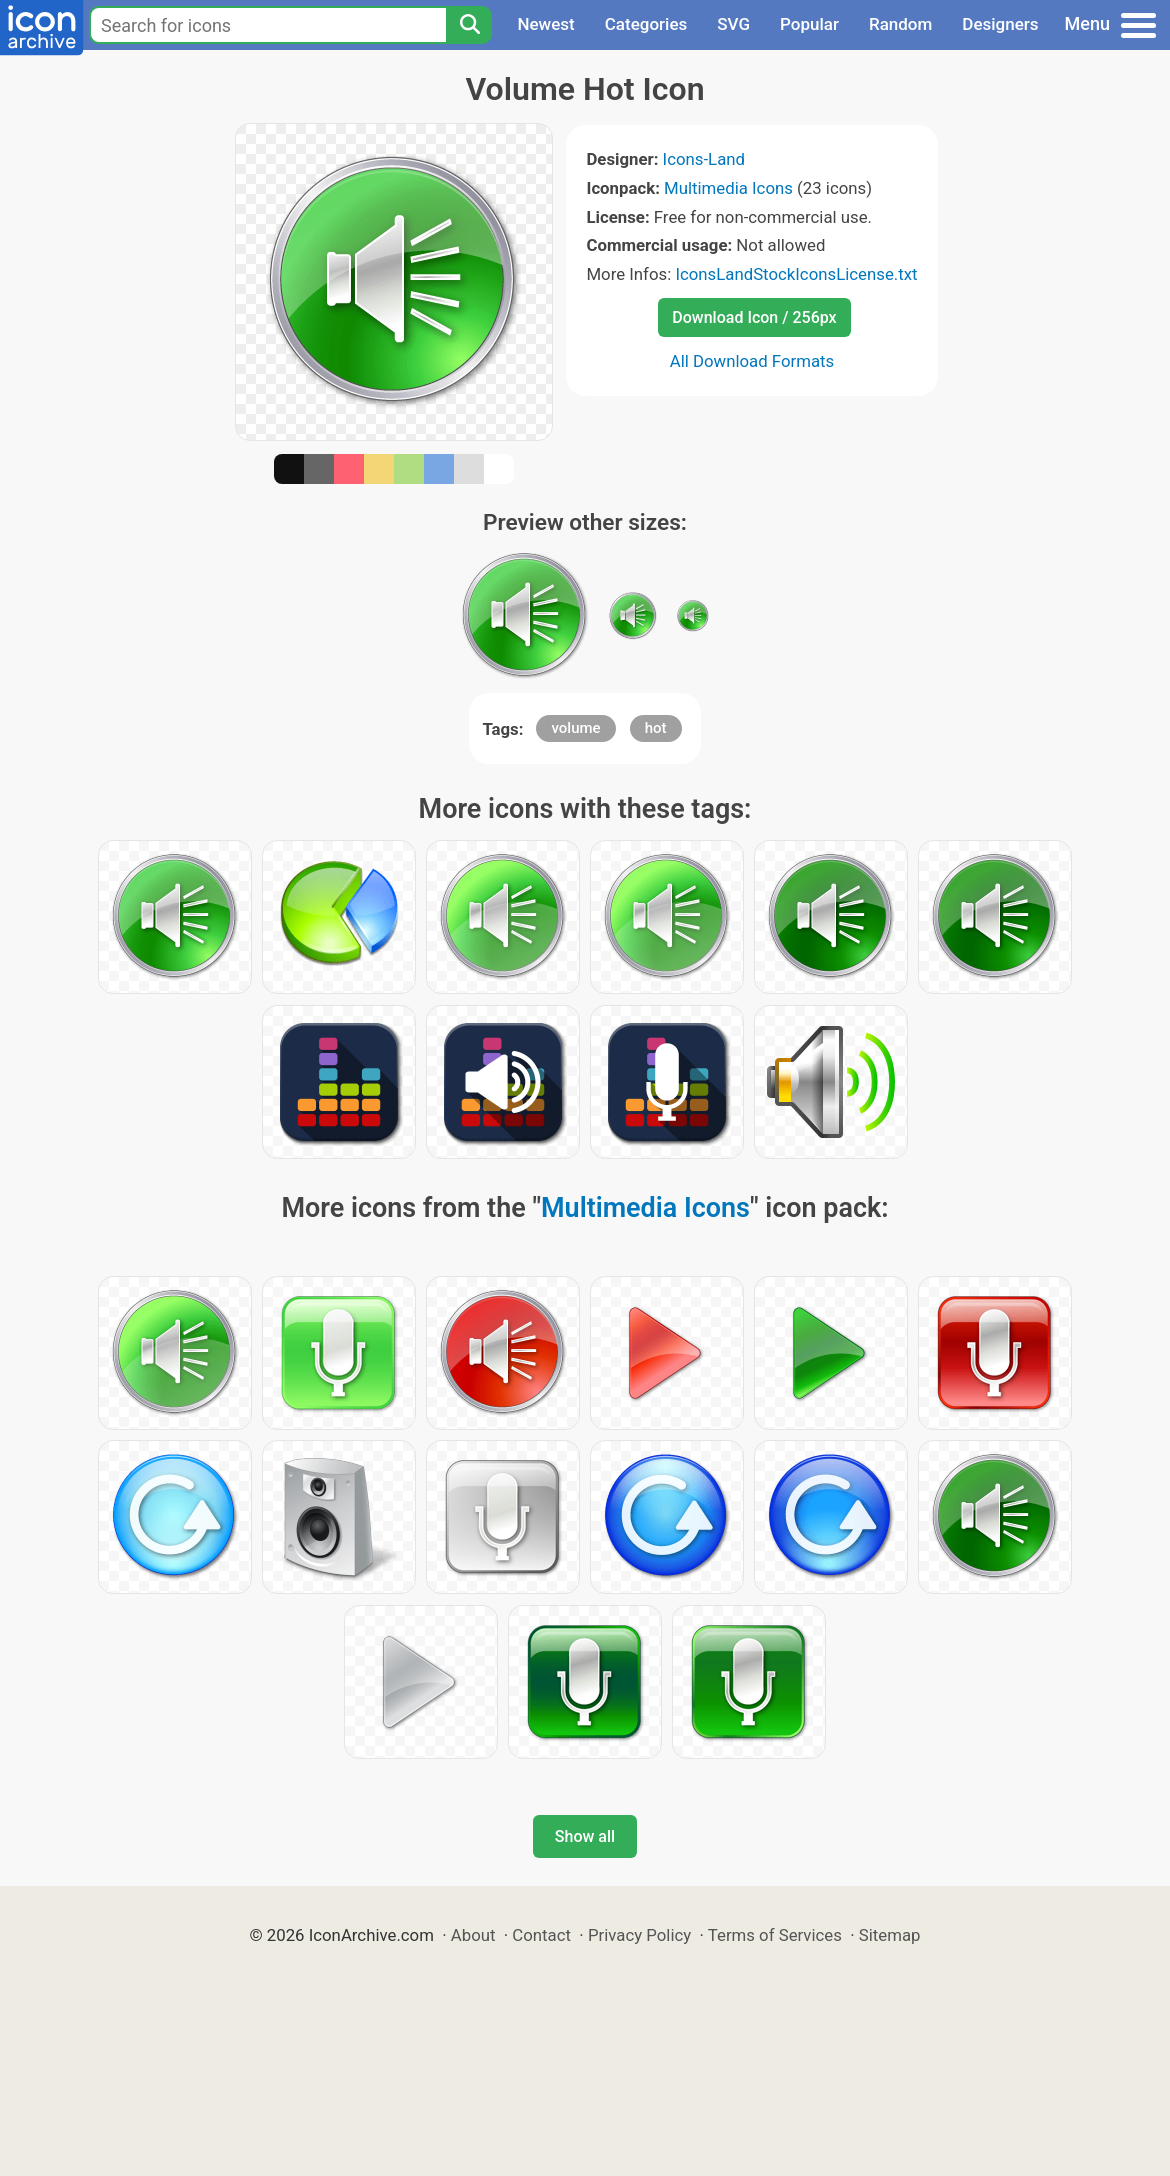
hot (656, 728)
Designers (1000, 24)
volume (575, 728)
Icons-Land (704, 159)
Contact (541, 1935)
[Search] (469, 25)
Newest (545, 24)
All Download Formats (752, 361)
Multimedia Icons (728, 188)
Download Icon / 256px (754, 317)
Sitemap (890, 1935)
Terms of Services (775, 1935)
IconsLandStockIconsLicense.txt (796, 274)
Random (900, 24)
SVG (733, 24)
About (473, 1935)
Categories (646, 24)
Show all (585, 1836)
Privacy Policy (639, 1935)
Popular (809, 24)
